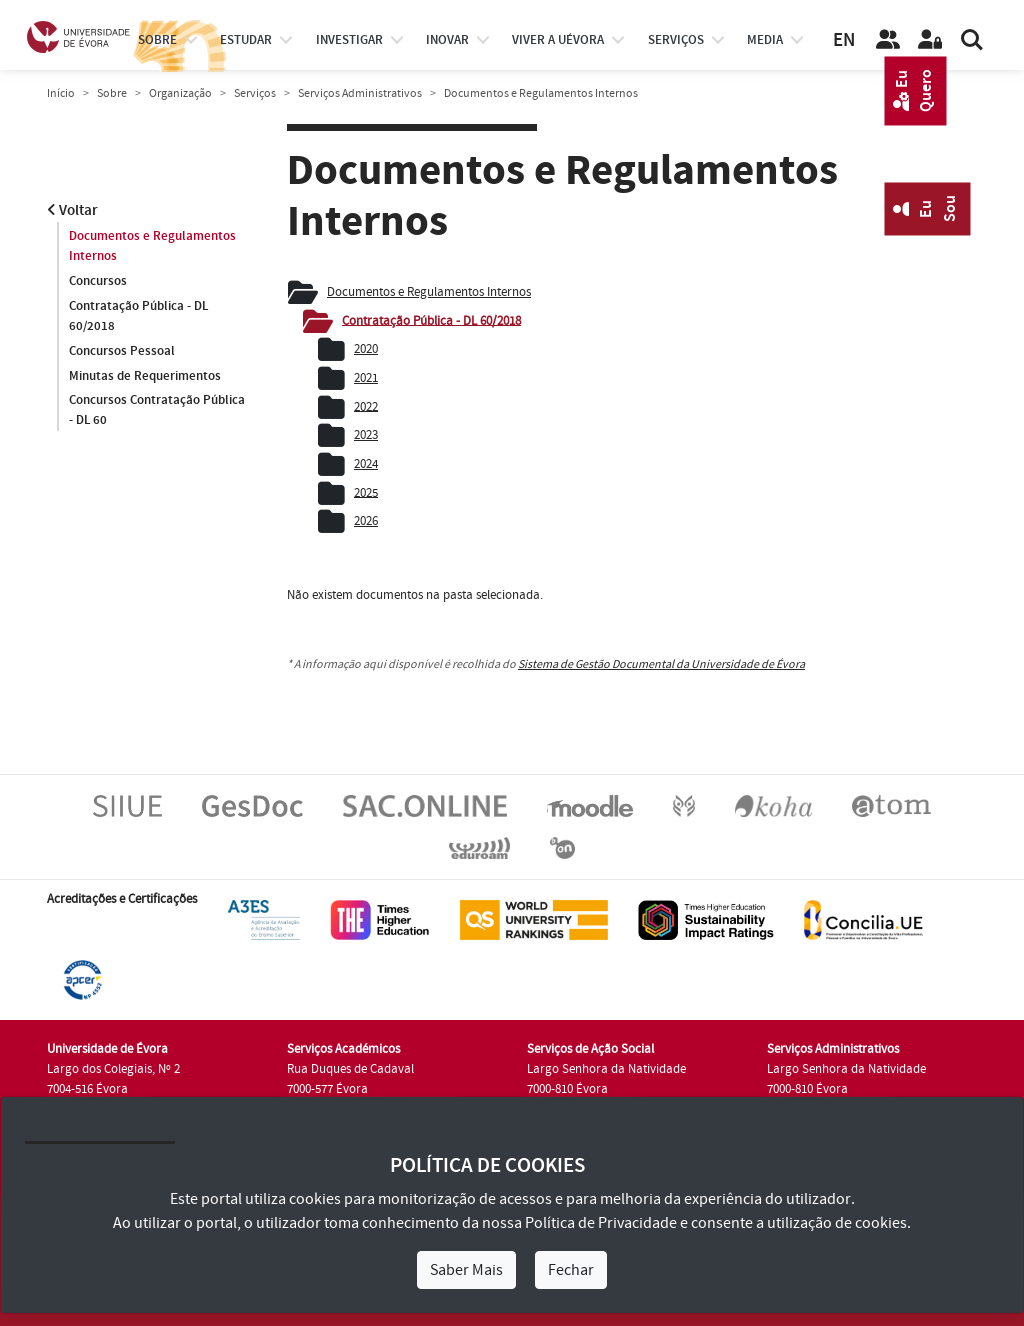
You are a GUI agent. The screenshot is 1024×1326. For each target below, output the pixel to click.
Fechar (571, 1270)
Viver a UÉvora (558, 40)
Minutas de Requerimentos (145, 376)
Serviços (676, 40)
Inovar (447, 40)
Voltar (72, 210)
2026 (366, 521)
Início (61, 93)
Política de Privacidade (601, 1223)
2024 (366, 464)
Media (765, 40)
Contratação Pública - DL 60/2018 (138, 316)
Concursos (98, 281)
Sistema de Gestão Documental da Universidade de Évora (661, 664)
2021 (366, 378)
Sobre (157, 40)
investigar (349, 40)
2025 (366, 492)
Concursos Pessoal (122, 351)
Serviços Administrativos (360, 93)
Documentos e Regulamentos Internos (152, 246)
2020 (366, 349)
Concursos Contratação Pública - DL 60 (157, 411)
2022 (366, 406)
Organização (180, 93)
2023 (366, 435)
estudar (246, 40)
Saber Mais (466, 1270)
